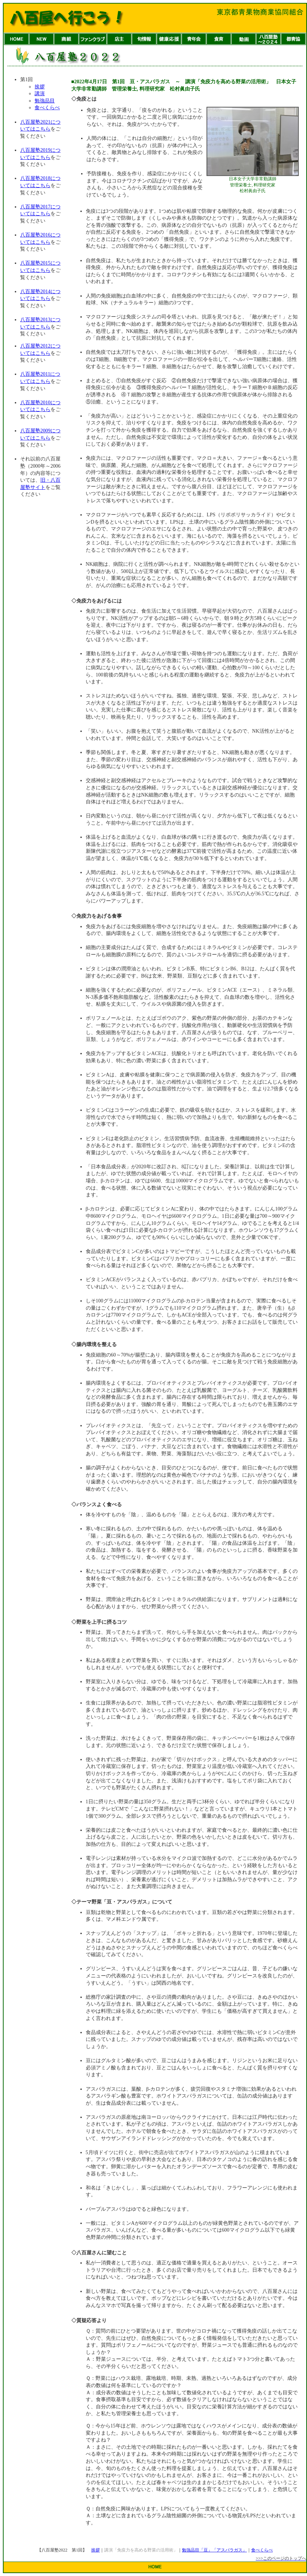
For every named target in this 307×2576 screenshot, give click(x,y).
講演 (40, 93)
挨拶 (40, 86)
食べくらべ (47, 107)
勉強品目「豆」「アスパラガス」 (214, 2550)
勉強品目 (45, 100)
